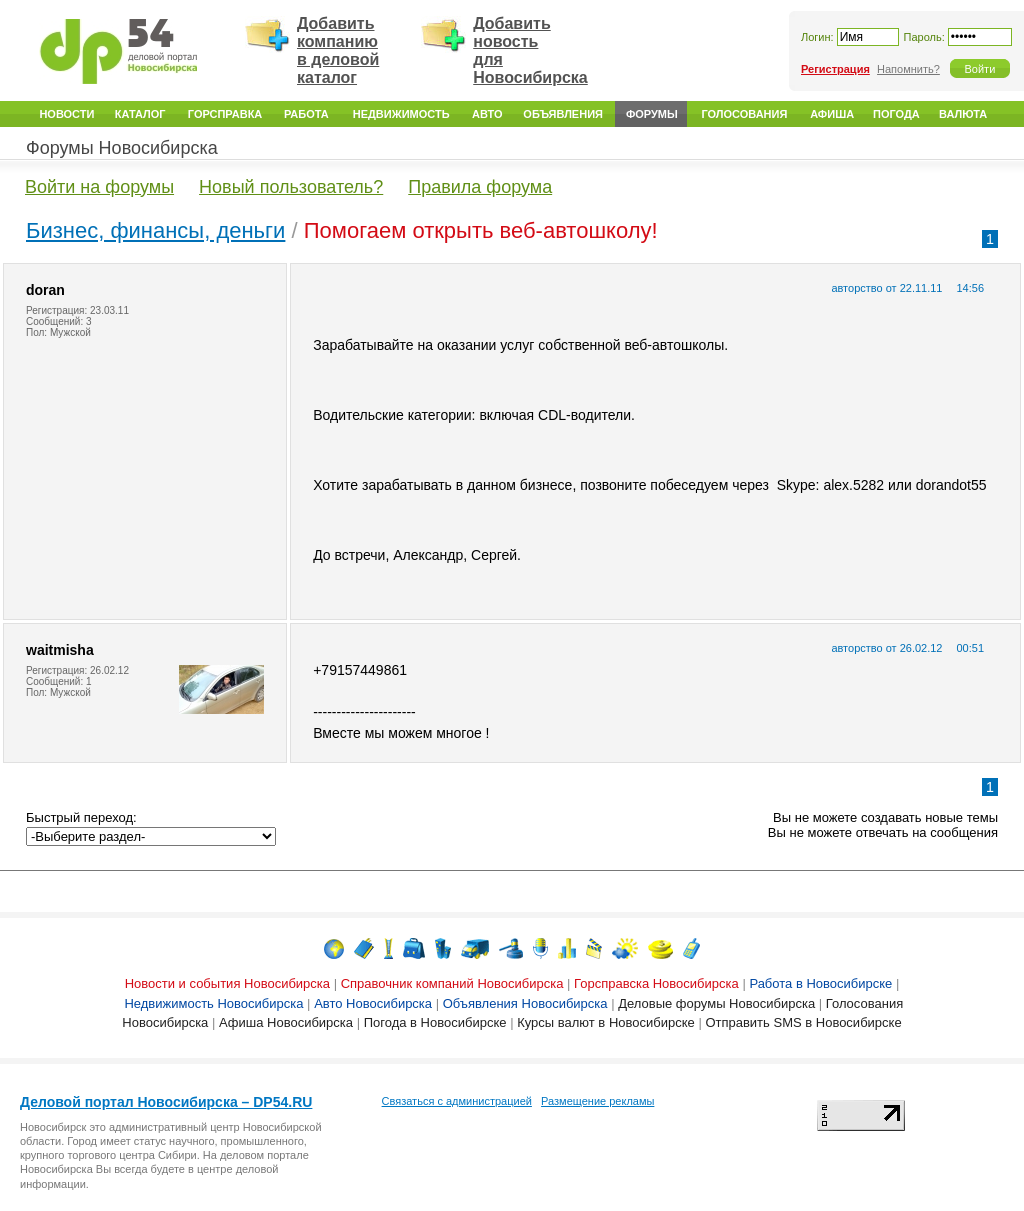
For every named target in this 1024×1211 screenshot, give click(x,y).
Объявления (563, 114)
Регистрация (835, 69)
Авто (487, 114)
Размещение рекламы (597, 1101)
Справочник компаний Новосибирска (452, 983)
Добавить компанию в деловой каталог (338, 50)
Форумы (652, 114)
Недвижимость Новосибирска (213, 1003)
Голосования (744, 114)
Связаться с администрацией (457, 1101)
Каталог (140, 114)
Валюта (963, 114)
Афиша (832, 114)
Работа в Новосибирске (820, 983)
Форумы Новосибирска (122, 148)
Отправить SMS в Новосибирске (803, 1022)
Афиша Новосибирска (286, 1022)
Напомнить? (908, 69)
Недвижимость (401, 114)
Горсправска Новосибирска (656, 983)
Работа (306, 114)
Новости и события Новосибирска (227, 983)
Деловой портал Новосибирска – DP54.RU (166, 1102)
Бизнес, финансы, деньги (155, 230)
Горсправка (225, 114)
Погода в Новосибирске (435, 1022)
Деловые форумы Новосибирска (716, 1003)
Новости (66, 114)
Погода (896, 114)
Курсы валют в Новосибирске (606, 1022)
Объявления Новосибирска (525, 1003)
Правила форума (480, 187)
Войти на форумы (99, 187)
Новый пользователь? (291, 187)
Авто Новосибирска (373, 1003)
